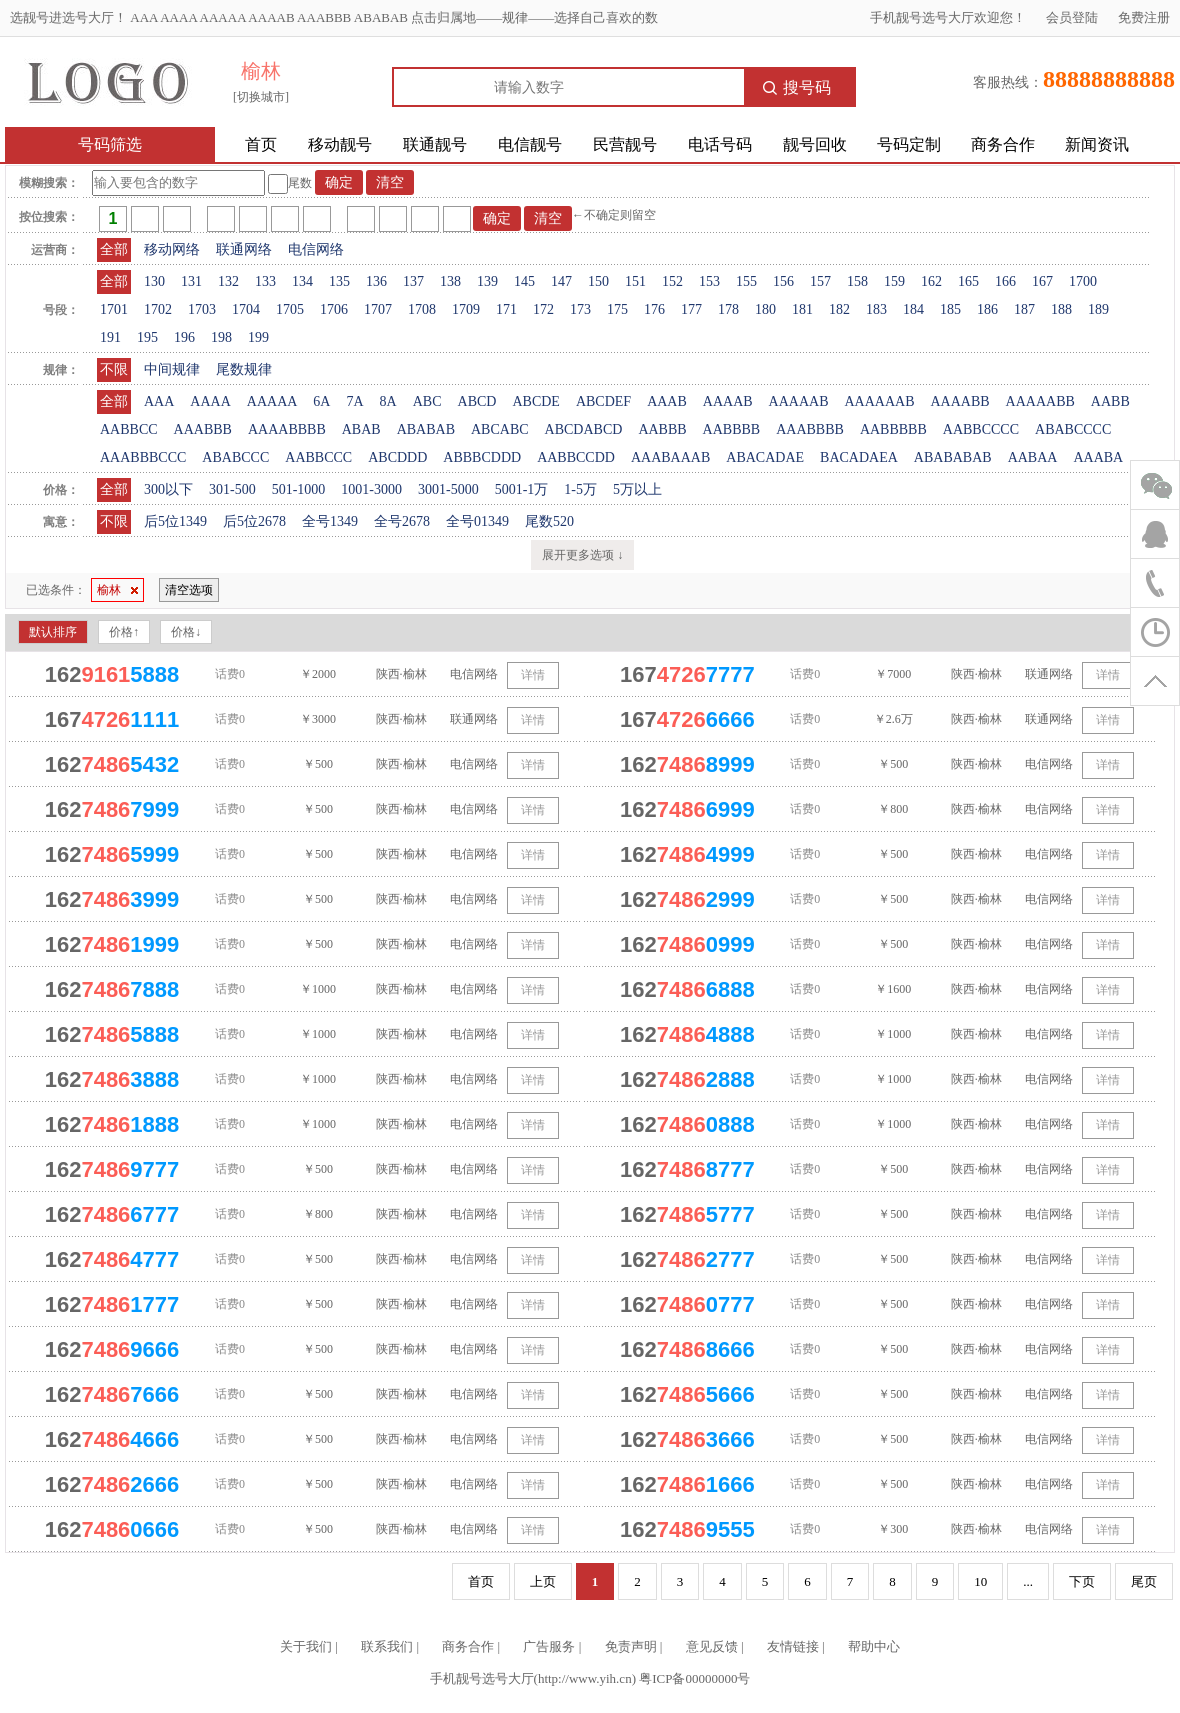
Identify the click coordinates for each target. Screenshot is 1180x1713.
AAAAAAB (879, 401)
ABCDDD (397, 457)
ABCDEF (603, 401)
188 (1061, 309)
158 (857, 281)
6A (321, 401)
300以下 (168, 489)
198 (221, 337)
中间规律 (172, 369)
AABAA (1033, 457)
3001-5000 (448, 489)
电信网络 (316, 249)
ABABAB (426, 429)
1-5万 (580, 489)
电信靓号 (530, 144)
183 (876, 309)
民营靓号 (625, 144)
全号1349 (330, 521)
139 (487, 281)
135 (339, 281)
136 (376, 281)
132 (228, 281)
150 (598, 281)
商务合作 (1003, 144)
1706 (334, 309)
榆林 (117, 590)
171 (506, 309)
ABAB (361, 429)
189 (1098, 309)
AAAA (210, 401)
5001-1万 (522, 489)
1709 (466, 309)
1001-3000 (371, 489)
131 (191, 281)
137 (413, 281)
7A (354, 401)
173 (580, 309)
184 (913, 309)
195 (147, 337)
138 (450, 281)
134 (302, 281)
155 (746, 281)
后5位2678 (254, 521)
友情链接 (793, 1646)
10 (980, 1581)
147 (561, 281)
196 (184, 337)
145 (524, 281)
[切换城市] (261, 97)
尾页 (1144, 1581)
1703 (202, 309)
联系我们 (387, 1646)
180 (765, 309)
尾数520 (549, 521)
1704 (246, 309)
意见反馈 (712, 1646)
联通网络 (244, 249)
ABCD (477, 401)
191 (110, 337)
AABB (1110, 401)
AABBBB (732, 429)
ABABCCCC (1073, 429)
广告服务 (549, 1646)
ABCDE (535, 401)
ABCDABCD (584, 429)
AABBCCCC (981, 429)
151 (635, 281)
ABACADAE (765, 457)
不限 (114, 369)
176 (654, 309)
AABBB (662, 429)
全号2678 (402, 521)
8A (388, 401)
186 (987, 309)
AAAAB (728, 401)
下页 (1082, 1581)
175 (617, 309)
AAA (159, 401)
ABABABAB (953, 457)
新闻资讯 (1097, 144)
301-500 (232, 489)
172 (543, 309)
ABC (427, 401)
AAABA (1098, 457)
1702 (158, 309)
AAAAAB (799, 401)
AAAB (667, 401)
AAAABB (959, 401)
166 (1005, 281)
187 (1024, 309)
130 (154, 281)
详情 (533, 675)
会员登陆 (1072, 17)
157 (820, 281)
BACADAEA (859, 457)
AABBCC (129, 429)
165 (968, 281)
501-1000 (299, 489)
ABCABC (500, 429)
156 (783, 281)
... (1028, 1581)
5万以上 (637, 489)
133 (265, 281)
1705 (290, 309)
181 (802, 309)
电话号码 (720, 144)
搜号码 (797, 87)
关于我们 (306, 1646)
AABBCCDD (576, 457)
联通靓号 (435, 144)
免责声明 (631, 1646)
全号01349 (477, 521)
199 (258, 337)
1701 (114, 309)
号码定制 (909, 144)
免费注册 (1144, 17)
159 (894, 281)
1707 (378, 309)
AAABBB (203, 429)
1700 (1083, 281)
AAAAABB (1040, 401)
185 (950, 309)
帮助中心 (874, 1646)
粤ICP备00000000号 (694, 1678)
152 (672, 281)
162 (931, 281)
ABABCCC (235, 457)
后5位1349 (175, 521)
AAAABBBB (287, 429)
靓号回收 (815, 144)
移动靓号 (340, 144)
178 (728, 309)
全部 (114, 249)
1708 (422, 309)
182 (839, 309)
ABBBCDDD (482, 457)
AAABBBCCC (143, 457)
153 (709, 281)
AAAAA (272, 401)
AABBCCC (318, 457)
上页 (543, 1581)
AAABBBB (810, 429)
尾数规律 (244, 369)
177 (691, 309)
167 (1042, 281)
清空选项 (189, 590)
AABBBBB (893, 429)
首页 (261, 144)
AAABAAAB (670, 457)
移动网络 (172, 249)
